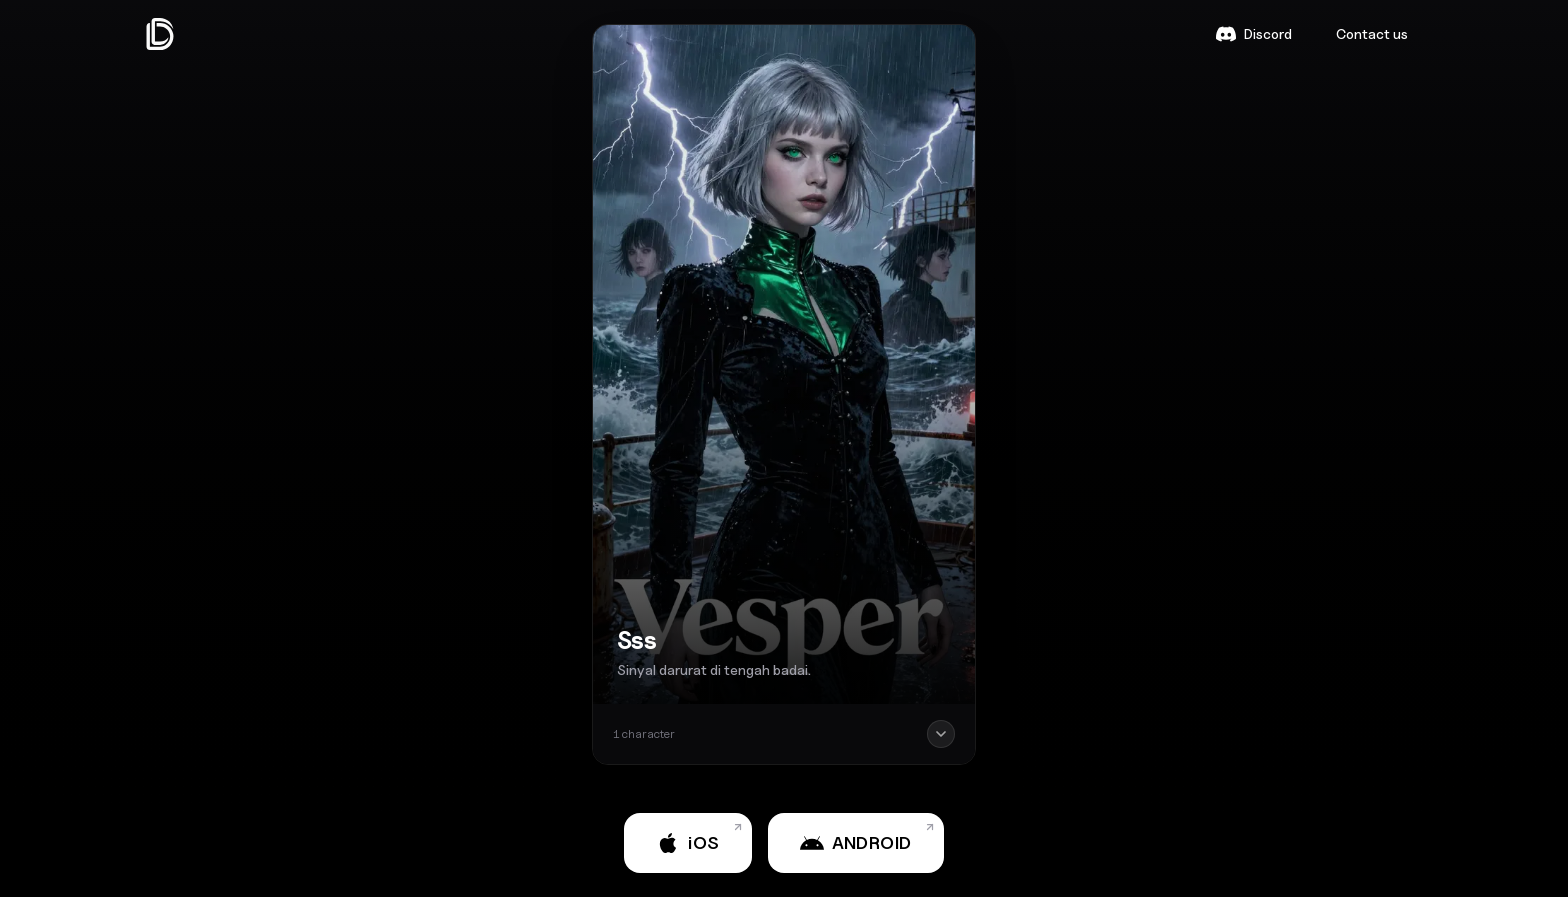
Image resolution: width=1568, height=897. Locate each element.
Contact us (1372, 33)
